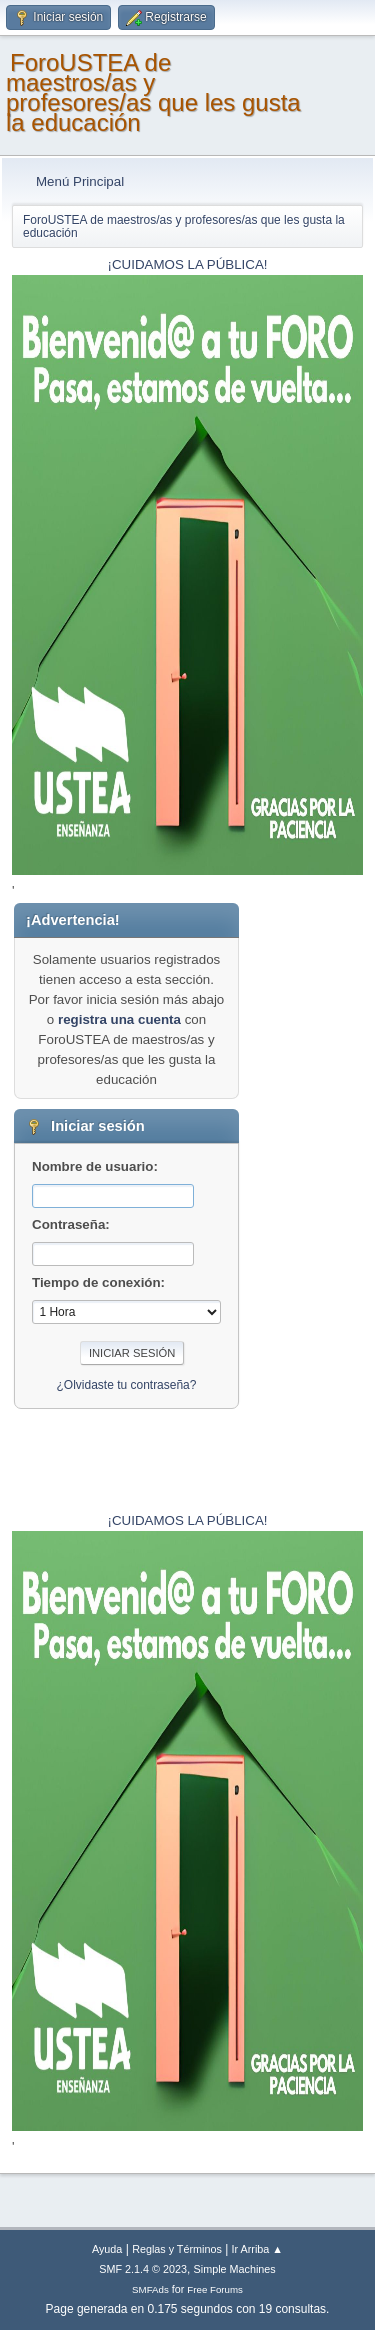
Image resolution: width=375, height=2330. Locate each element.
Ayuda (107, 2249)
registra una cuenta (119, 1019)
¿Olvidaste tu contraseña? (127, 1385)
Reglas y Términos (177, 2249)
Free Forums (215, 2289)
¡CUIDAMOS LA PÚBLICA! (188, 264)
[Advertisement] (301, 1203)
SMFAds (150, 2289)
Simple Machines (235, 2269)
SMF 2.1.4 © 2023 (143, 2269)
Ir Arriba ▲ (257, 2249)
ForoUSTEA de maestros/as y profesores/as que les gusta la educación (153, 92)
